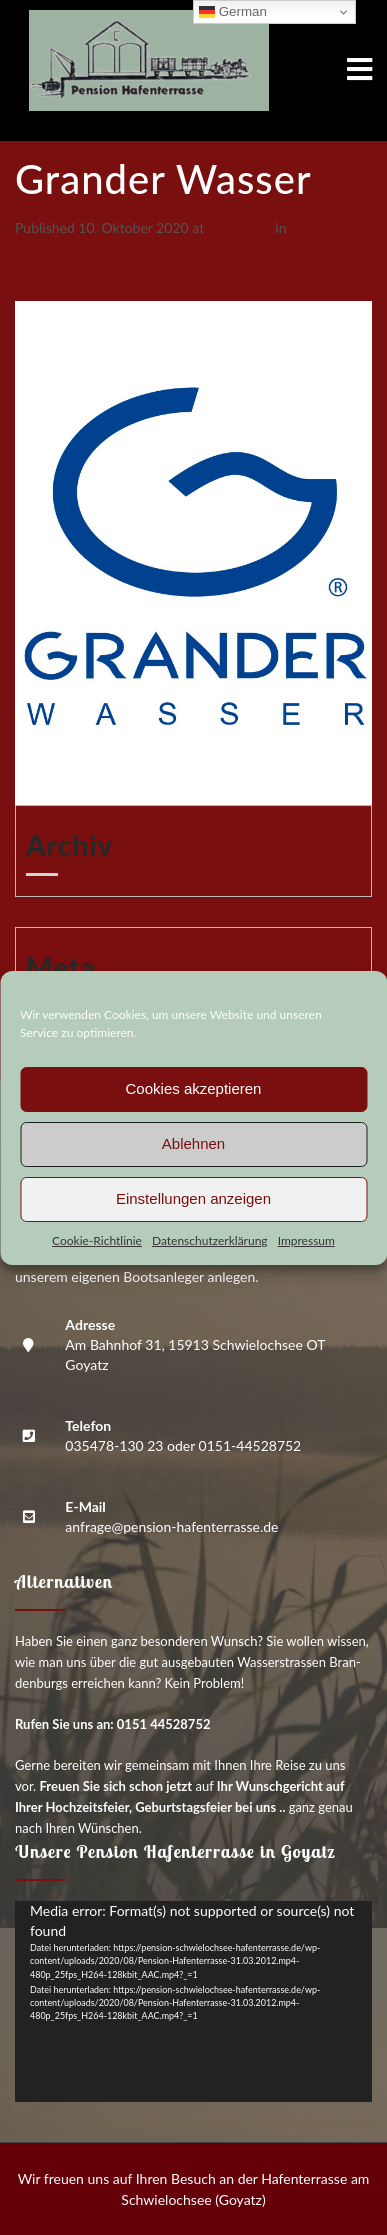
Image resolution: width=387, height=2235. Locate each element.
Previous (50, 269)
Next (38, 290)
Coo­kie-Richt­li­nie (97, 1240)
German (233, 12)
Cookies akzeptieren (194, 1088)
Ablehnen (193, 1143)
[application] (193, 2001)
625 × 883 (240, 227)
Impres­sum (306, 1240)
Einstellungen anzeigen (193, 1198)
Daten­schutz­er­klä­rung (210, 1240)
